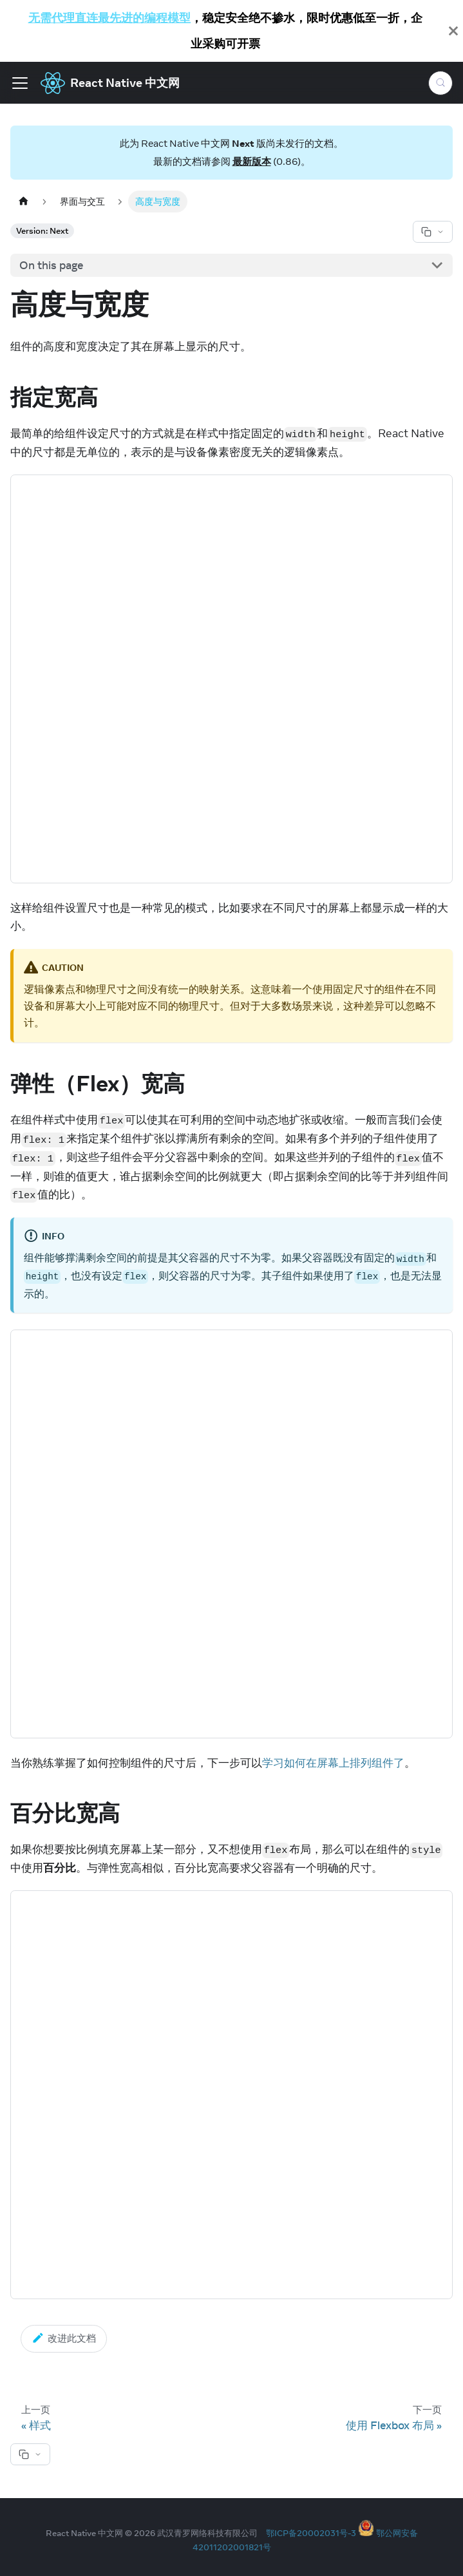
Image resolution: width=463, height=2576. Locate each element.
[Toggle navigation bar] (20, 83)
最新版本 (251, 161)
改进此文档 (64, 2337)
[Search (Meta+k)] (440, 83)
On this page (51, 265)
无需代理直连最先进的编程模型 (109, 17)
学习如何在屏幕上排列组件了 (333, 1763)
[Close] (453, 31)
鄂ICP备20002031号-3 (311, 2533)
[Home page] (23, 201)
